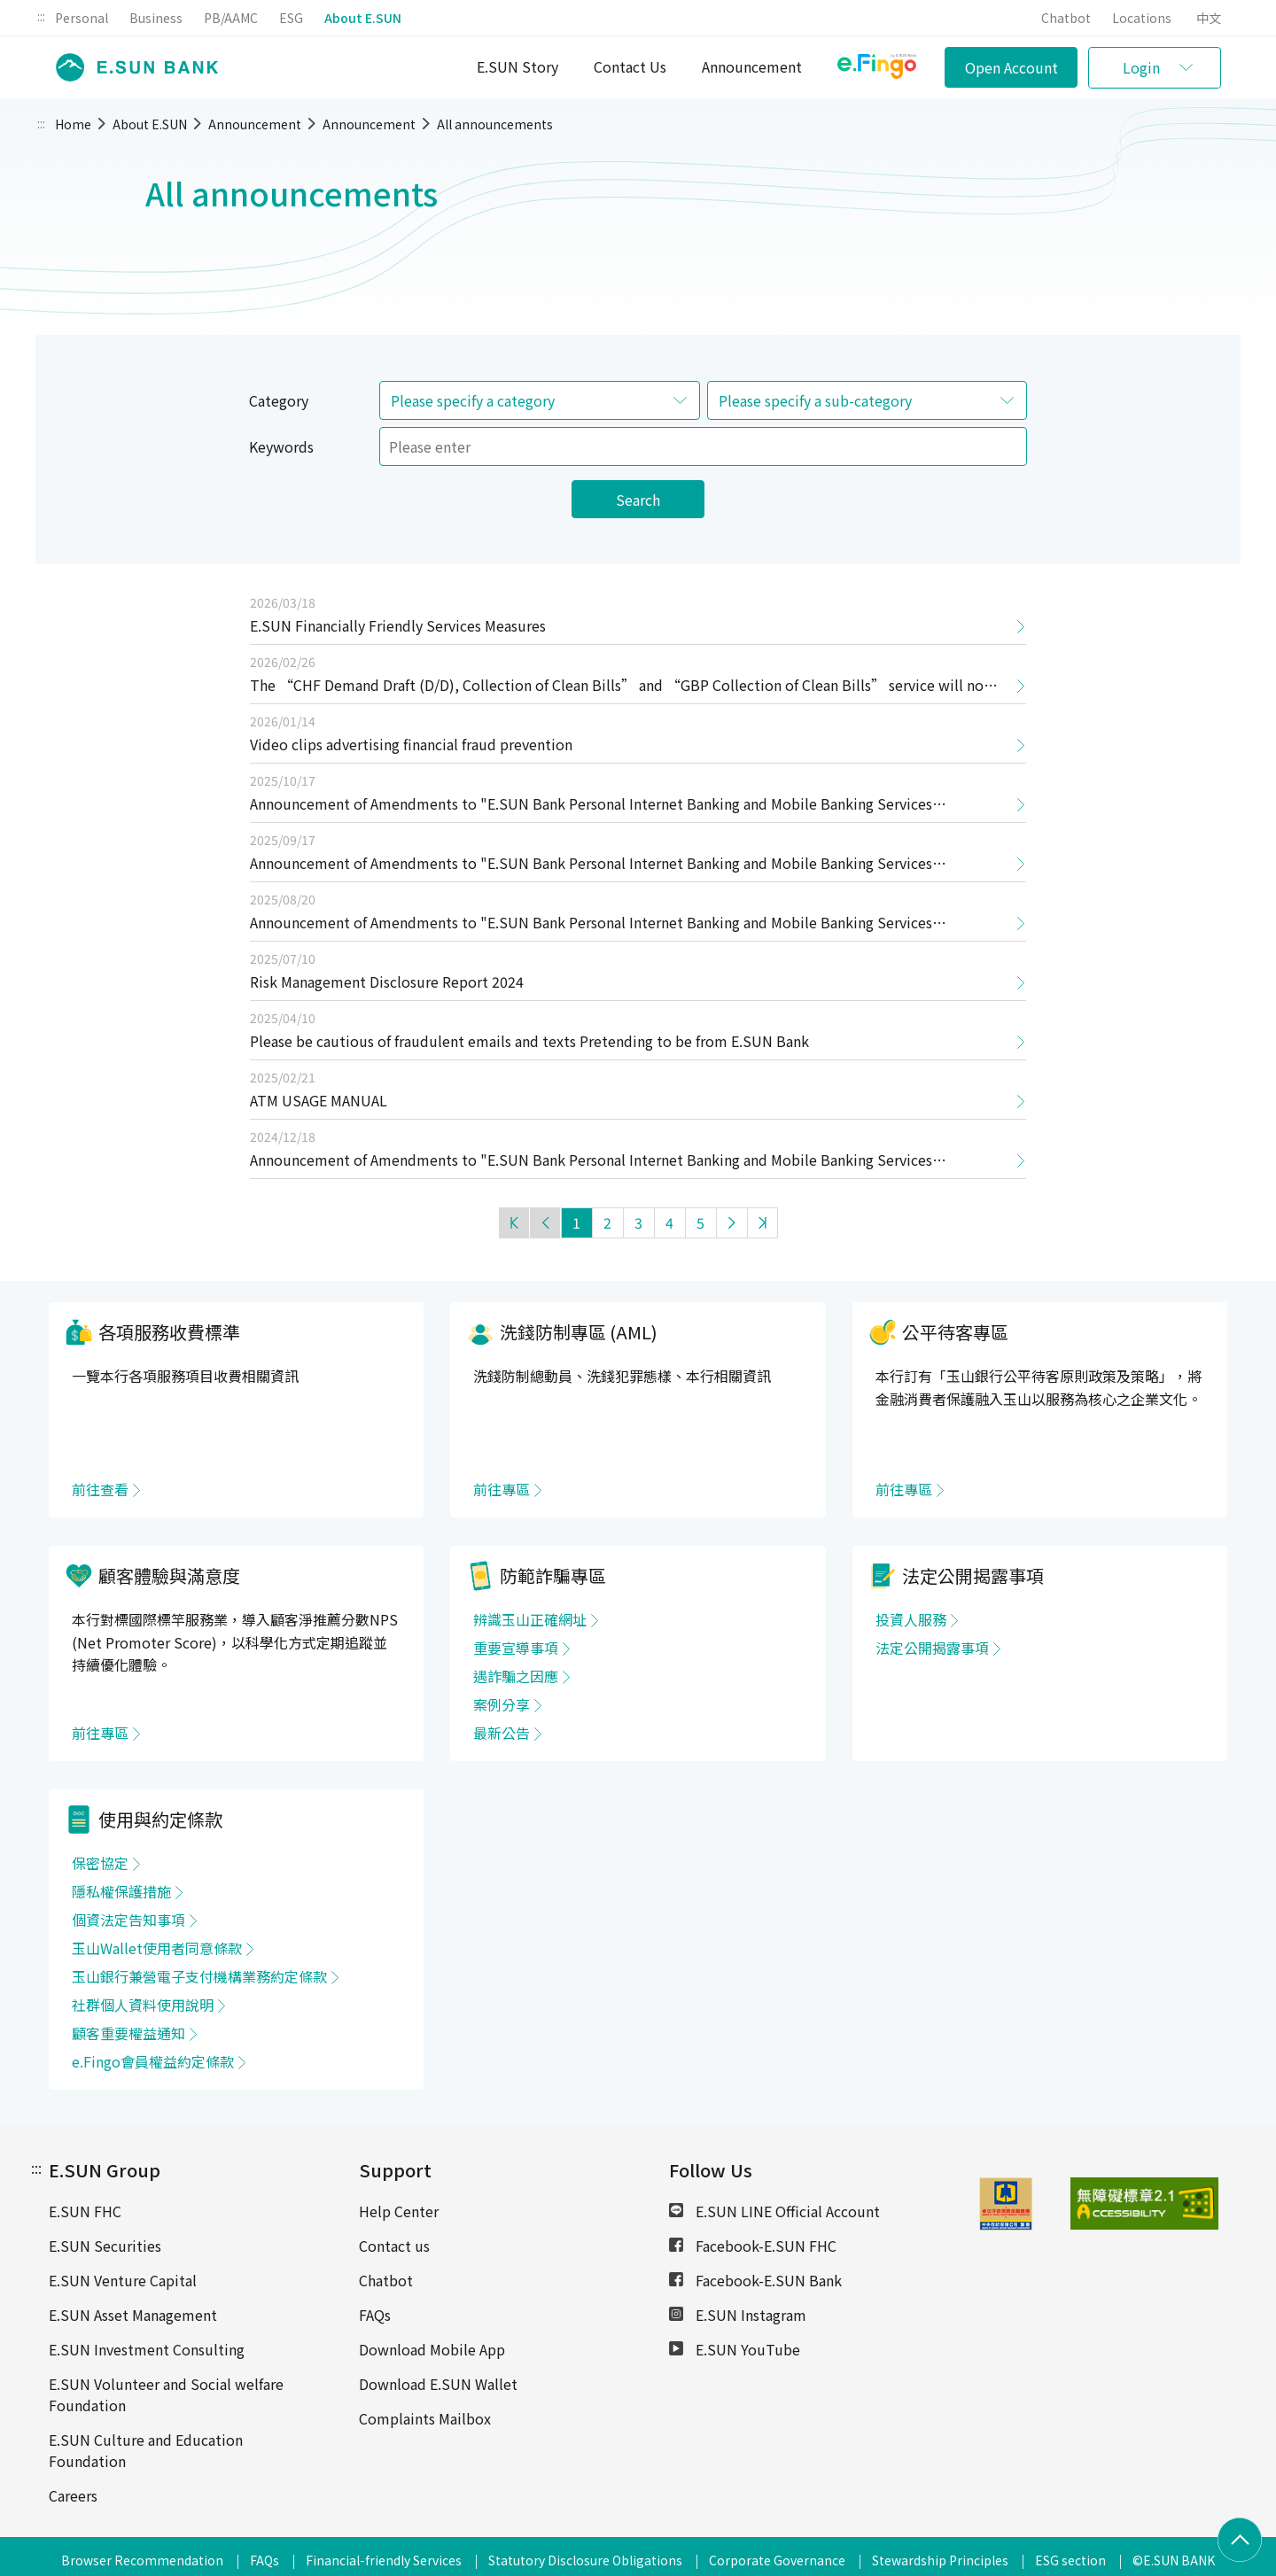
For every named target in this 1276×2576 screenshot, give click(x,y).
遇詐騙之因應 (515, 1676)
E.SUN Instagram (737, 2314)
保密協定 (100, 1863)
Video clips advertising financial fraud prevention (411, 744)
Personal (81, 18)
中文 (1208, 18)
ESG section (1070, 2560)
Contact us (394, 2245)
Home (73, 124)
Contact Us (630, 66)
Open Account (1011, 67)
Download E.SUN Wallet (438, 2383)
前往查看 (100, 1489)
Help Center (399, 2211)
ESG (291, 18)
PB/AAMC (231, 18)
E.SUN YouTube (734, 2349)
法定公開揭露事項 (932, 1647)
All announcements (495, 124)
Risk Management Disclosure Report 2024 (387, 981)
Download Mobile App (432, 2349)
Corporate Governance (777, 2560)
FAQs (375, 2314)
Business (156, 18)
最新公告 (501, 1732)
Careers (73, 2495)
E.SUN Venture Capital (123, 2280)
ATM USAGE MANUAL (318, 1100)
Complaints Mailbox (425, 2418)
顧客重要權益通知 (128, 2033)
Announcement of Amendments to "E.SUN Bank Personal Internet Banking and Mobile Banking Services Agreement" (591, 808)
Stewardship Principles (940, 2560)
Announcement (752, 66)
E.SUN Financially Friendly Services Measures (398, 625)
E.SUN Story (517, 66)
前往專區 (501, 1489)
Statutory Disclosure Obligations (585, 2560)
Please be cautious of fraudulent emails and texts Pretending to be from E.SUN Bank (529, 1040)
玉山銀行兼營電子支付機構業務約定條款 (199, 1976)
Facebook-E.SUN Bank (755, 2280)
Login (1141, 67)
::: (41, 16)
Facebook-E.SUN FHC (752, 2245)
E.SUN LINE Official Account (774, 2211)
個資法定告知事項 (128, 1919)
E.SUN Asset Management (133, 2314)
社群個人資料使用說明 (143, 2004)
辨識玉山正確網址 (530, 1619)
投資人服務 (910, 1619)
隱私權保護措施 (121, 1891)
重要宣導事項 (515, 1647)
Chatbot (1066, 18)
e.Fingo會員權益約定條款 (153, 2061)
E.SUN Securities (105, 2245)
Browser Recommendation (142, 2560)
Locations (1141, 18)
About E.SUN (362, 18)
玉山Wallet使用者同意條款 (157, 1948)
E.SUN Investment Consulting (147, 2349)
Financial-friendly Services (384, 2560)
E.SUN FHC (85, 2211)
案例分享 (501, 1704)
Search (638, 499)
